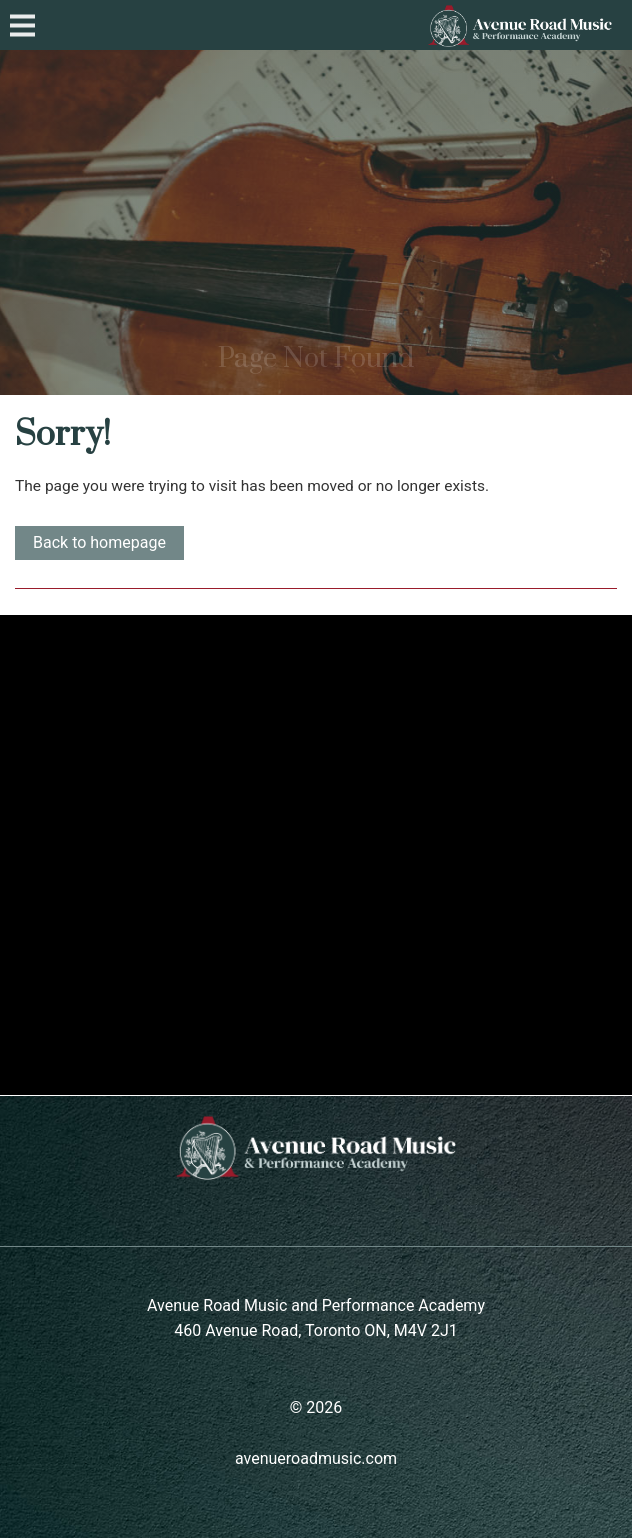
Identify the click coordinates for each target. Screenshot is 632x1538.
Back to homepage (99, 542)
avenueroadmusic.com (316, 1458)
